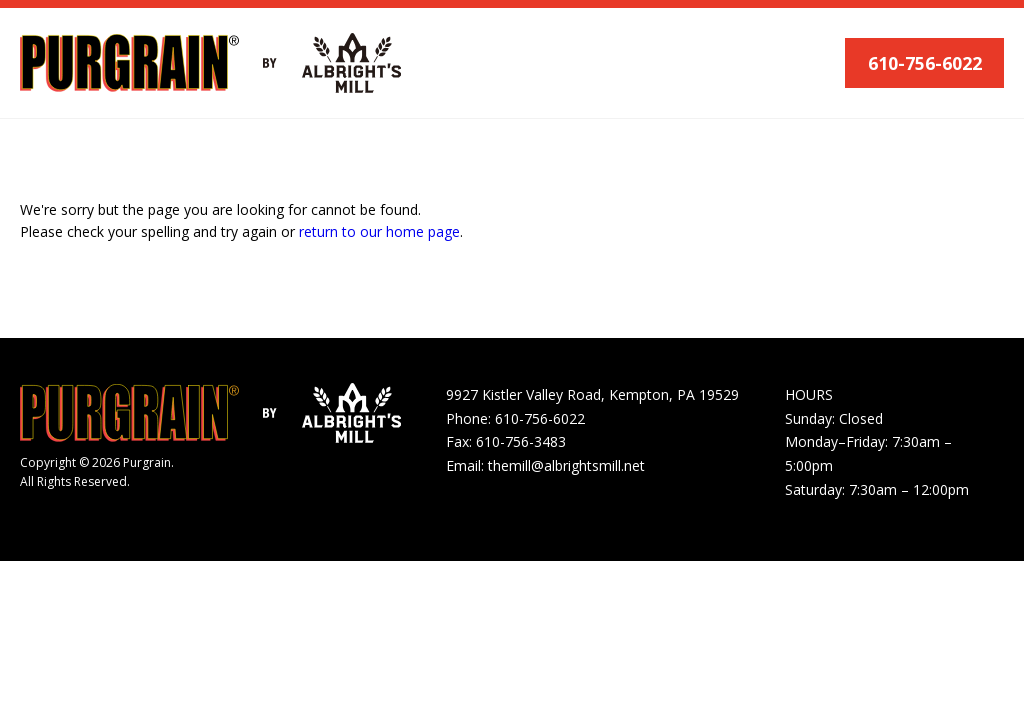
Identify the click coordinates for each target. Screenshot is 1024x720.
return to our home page (379, 231)
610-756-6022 (925, 63)
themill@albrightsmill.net (566, 465)
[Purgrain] (129, 63)
